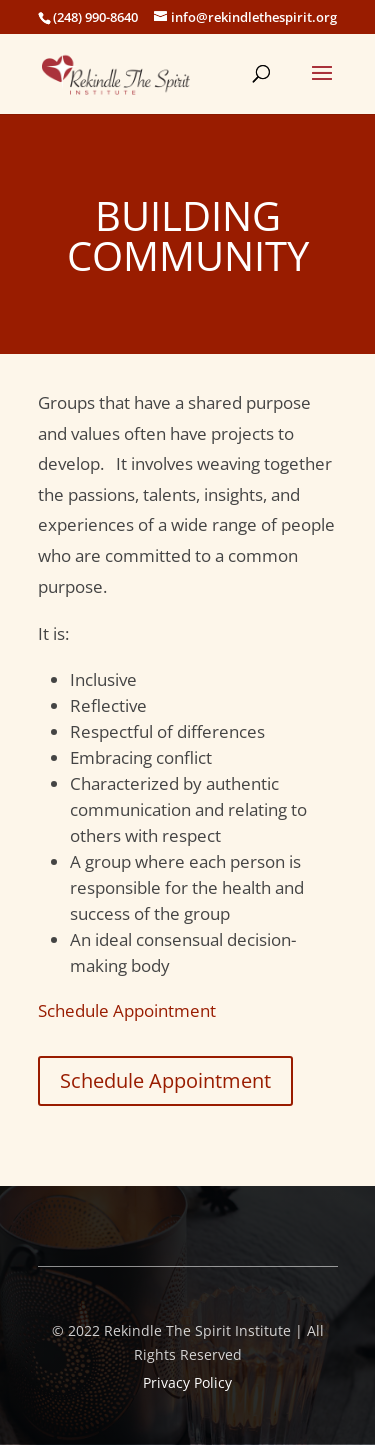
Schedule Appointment (127, 1010)
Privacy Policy (187, 1382)
